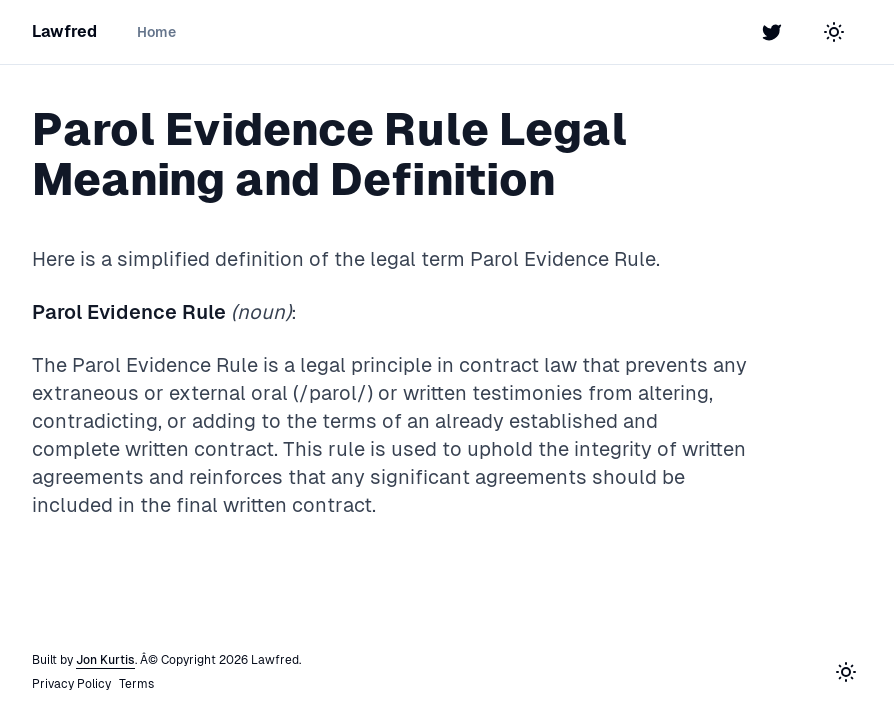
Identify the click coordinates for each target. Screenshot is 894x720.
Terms (136, 684)
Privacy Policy (71, 684)
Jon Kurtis (105, 660)
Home (156, 32)
